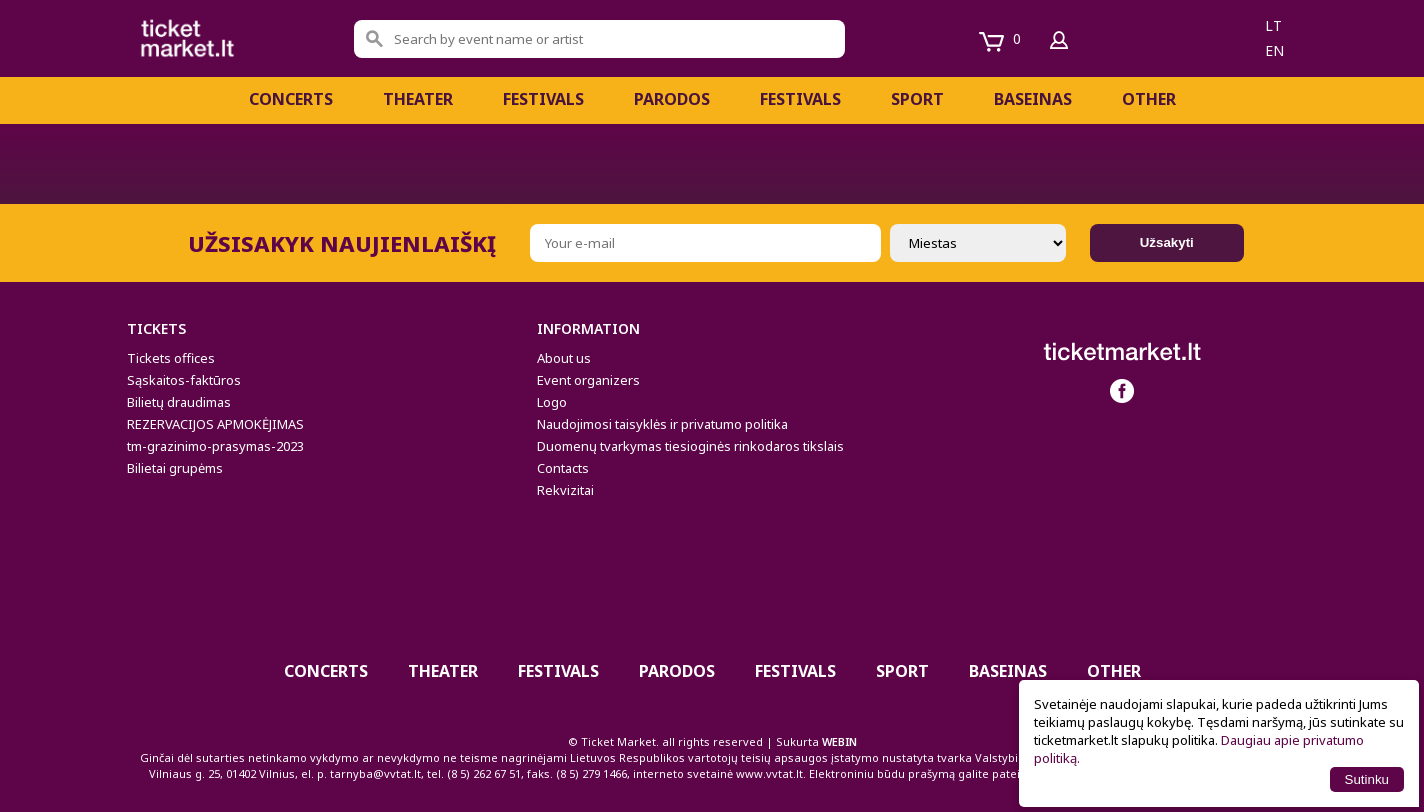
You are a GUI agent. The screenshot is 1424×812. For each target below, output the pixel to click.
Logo (552, 402)
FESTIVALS (543, 99)
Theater (418, 99)
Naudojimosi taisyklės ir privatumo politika (662, 424)
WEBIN (839, 741)
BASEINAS (1033, 99)
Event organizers (588, 380)
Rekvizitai (565, 490)
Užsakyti (1167, 242)
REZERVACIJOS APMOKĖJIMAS (215, 424)
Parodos (672, 99)
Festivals (800, 99)
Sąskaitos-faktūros (184, 380)
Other (1149, 99)
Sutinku (1367, 779)
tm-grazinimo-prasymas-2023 (215, 446)
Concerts (291, 99)
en (1274, 50)
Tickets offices (171, 358)
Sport (917, 99)
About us (564, 358)
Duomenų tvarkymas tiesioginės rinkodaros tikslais (690, 446)
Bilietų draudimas (179, 402)
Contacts (563, 468)
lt (1273, 25)
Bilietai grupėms (175, 468)
